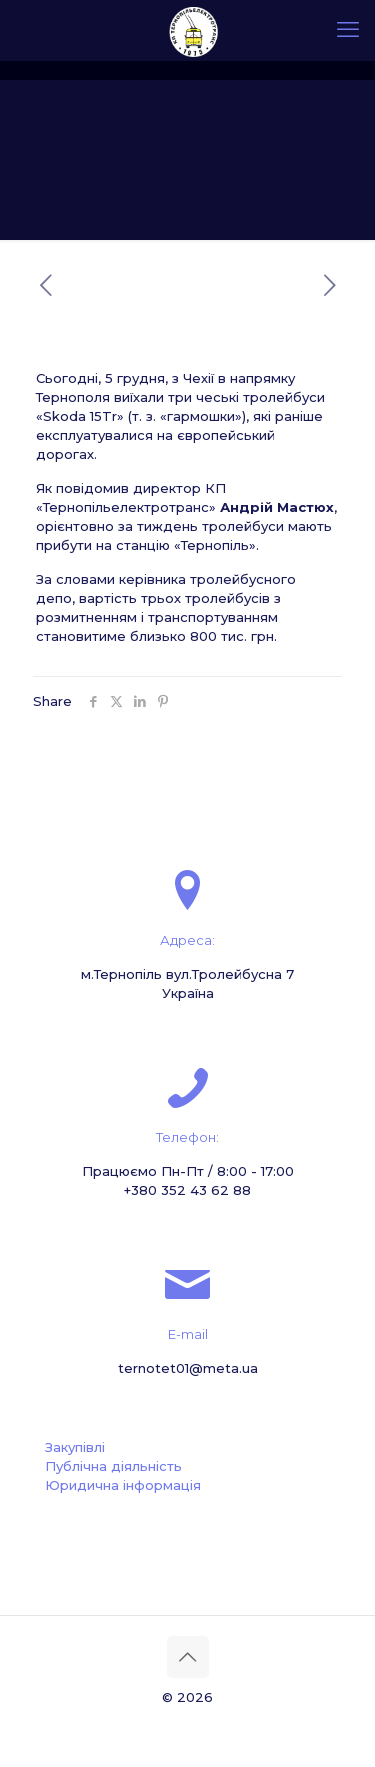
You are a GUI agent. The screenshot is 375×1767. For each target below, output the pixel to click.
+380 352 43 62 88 (187, 1190)
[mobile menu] (348, 30)
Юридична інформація (123, 1485)
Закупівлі (75, 1447)
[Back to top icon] (188, 1657)
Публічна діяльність (113, 1466)
